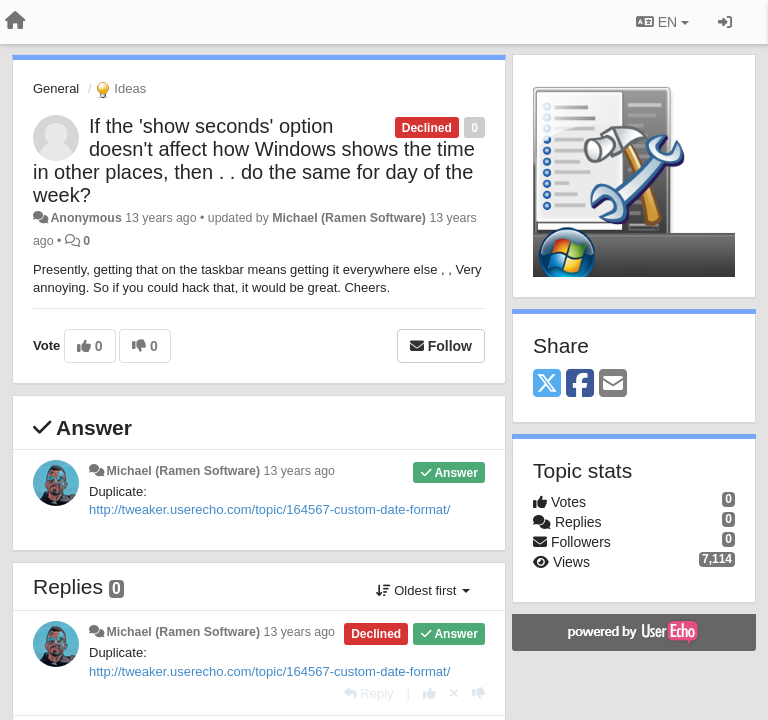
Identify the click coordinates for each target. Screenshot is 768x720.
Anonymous (85, 218)
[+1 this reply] (429, 693)
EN (662, 22)
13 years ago (299, 471)
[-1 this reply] (478, 693)
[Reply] (369, 693)
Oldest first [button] (423, 590)
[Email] (613, 384)
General (56, 88)
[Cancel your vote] (454, 693)
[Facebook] (580, 384)
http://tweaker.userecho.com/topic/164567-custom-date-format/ (269, 509)
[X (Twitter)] (547, 384)
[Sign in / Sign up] (725, 22)
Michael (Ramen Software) (349, 218)
